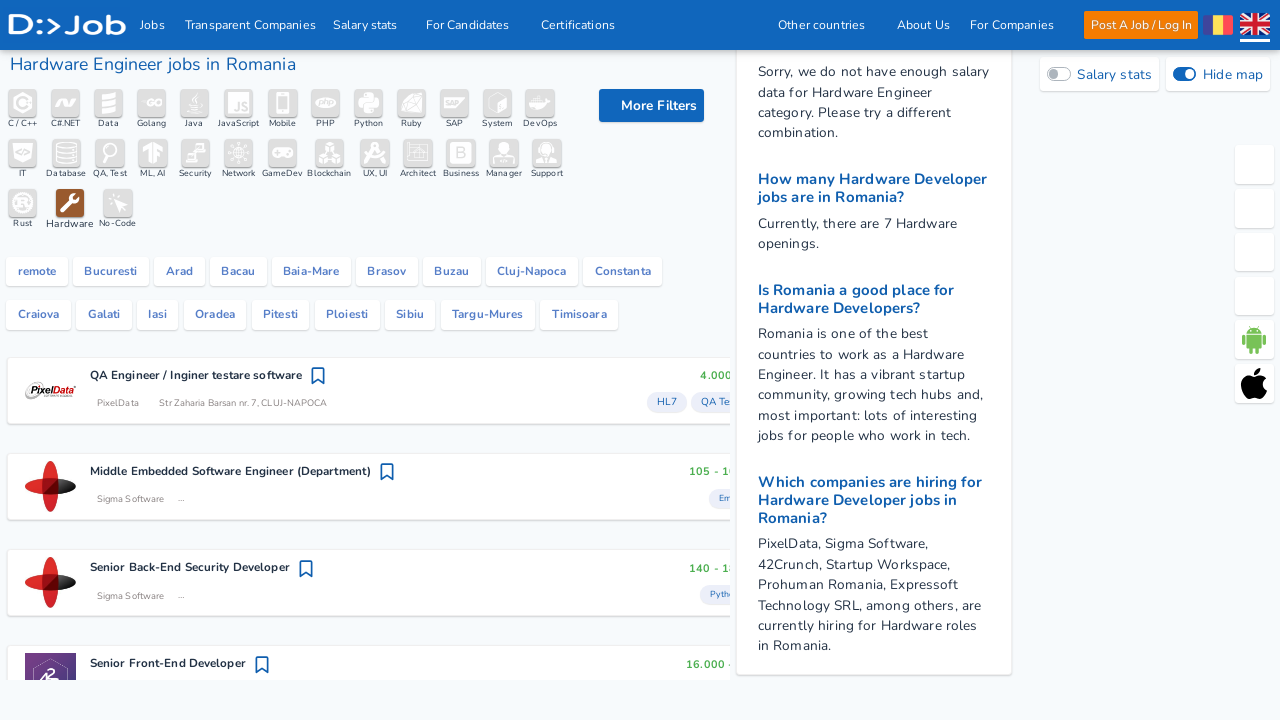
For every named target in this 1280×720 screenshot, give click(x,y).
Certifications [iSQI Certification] (579, 25)
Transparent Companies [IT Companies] (251, 25)
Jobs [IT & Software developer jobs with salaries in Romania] (153, 25)
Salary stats (371, 25)
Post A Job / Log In (1140, 25)
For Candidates (473, 25)
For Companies (1017, 25)
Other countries (827, 25)
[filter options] (651, 105)
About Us (922, 25)
